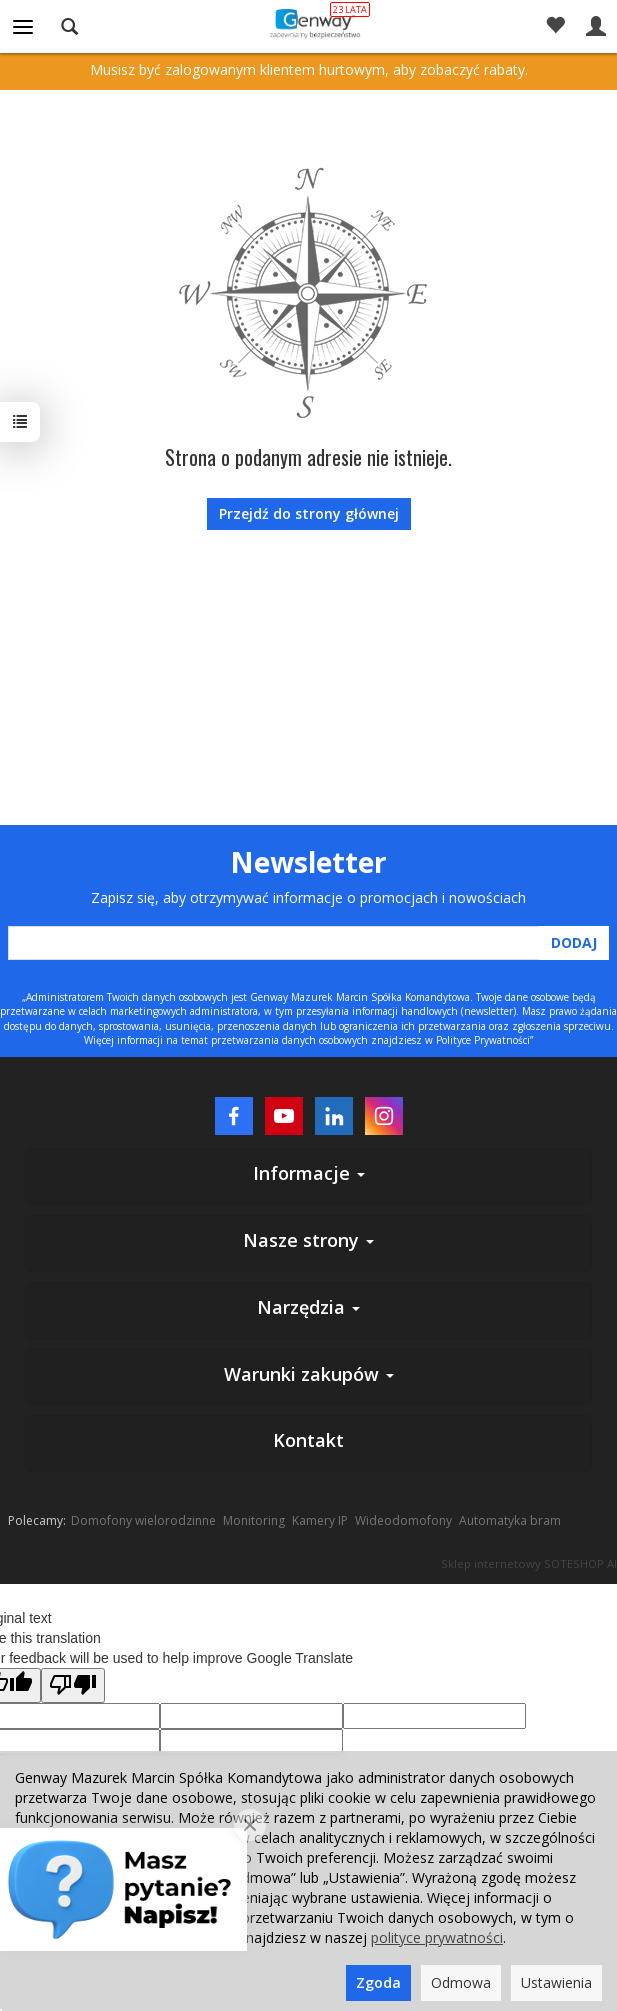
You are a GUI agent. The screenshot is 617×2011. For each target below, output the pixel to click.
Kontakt (308, 1440)
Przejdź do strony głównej (309, 513)
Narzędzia (308, 1307)
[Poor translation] (73, 1685)
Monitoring (254, 1520)
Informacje (309, 1173)
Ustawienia (556, 1982)
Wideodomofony (403, 1520)
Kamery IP (320, 1520)
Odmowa (461, 1982)
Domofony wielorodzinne (143, 1520)
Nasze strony (308, 1240)
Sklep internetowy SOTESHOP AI (529, 1563)
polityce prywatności (437, 1937)
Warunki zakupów (309, 1374)
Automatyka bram (510, 1520)
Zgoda (378, 1982)
